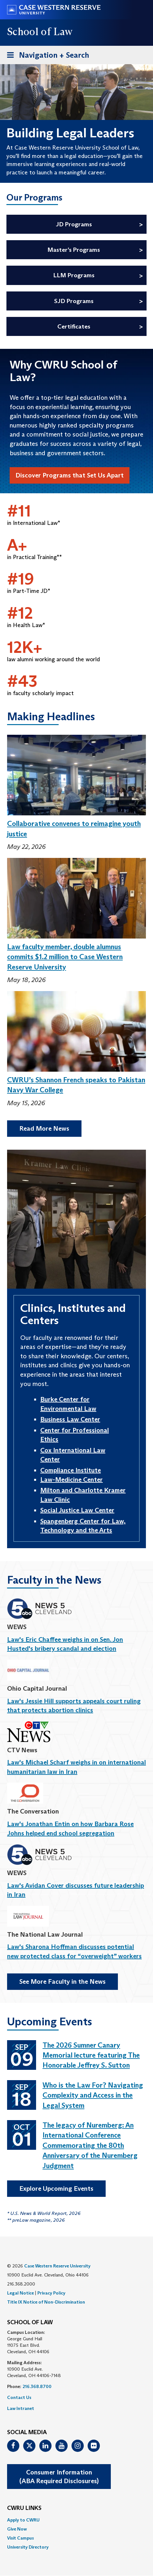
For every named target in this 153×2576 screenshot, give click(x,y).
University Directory (28, 2547)
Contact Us (19, 2397)
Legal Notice (20, 2293)
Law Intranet (20, 2408)
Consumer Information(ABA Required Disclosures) (59, 2476)
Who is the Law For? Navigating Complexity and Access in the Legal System (93, 2095)
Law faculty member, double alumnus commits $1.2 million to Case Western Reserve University (65, 956)
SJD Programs (73, 301)
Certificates (73, 326)
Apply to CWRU (23, 2520)
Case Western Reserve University (57, 2266)
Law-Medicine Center (71, 1479)
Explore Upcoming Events (56, 2188)
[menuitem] (76, 2519)
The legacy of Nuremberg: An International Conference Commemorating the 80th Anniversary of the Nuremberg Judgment (90, 2145)
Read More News (44, 1128)
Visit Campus (20, 2538)
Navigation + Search (46, 56)
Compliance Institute (70, 1470)
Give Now (17, 2529)
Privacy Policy (51, 2293)
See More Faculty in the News (62, 1981)
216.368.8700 (37, 2386)
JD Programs (74, 224)
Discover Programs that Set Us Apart (69, 475)
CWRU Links (24, 2508)
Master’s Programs (73, 249)
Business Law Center (70, 1419)
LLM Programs (73, 275)
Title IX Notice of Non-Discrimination (46, 2302)
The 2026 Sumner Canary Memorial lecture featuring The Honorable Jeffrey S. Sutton (91, 2055)
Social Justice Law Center (77, 1510)
